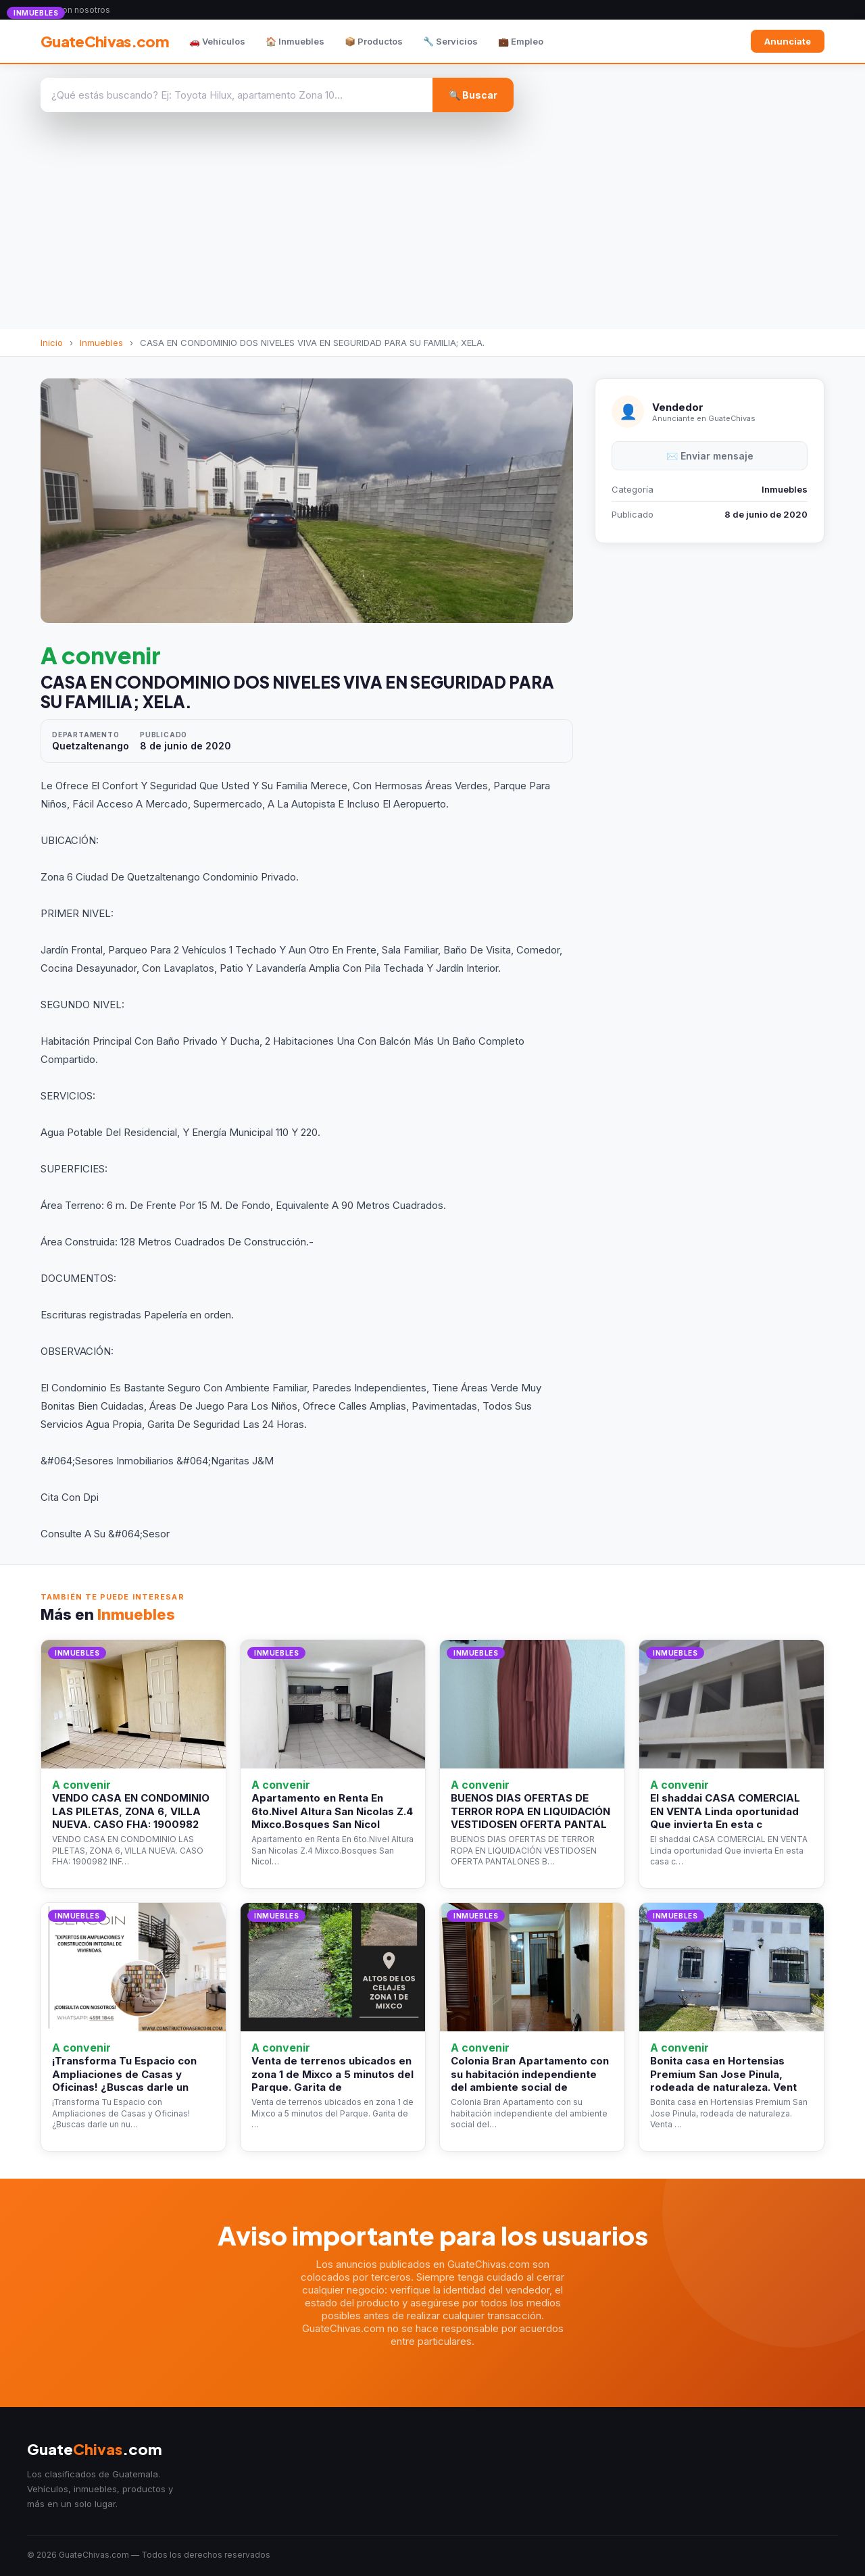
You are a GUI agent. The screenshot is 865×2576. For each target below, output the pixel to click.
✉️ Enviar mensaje (709, 456)
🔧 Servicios (450, 41)
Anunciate (787, 41)
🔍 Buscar (473, 95)
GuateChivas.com (105, 41)
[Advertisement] (432, 227)
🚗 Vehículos (217, 41)
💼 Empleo (520, 41)
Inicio (52, 342)
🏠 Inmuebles (295, 41)
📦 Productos (374, 41)
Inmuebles (101, 342)
